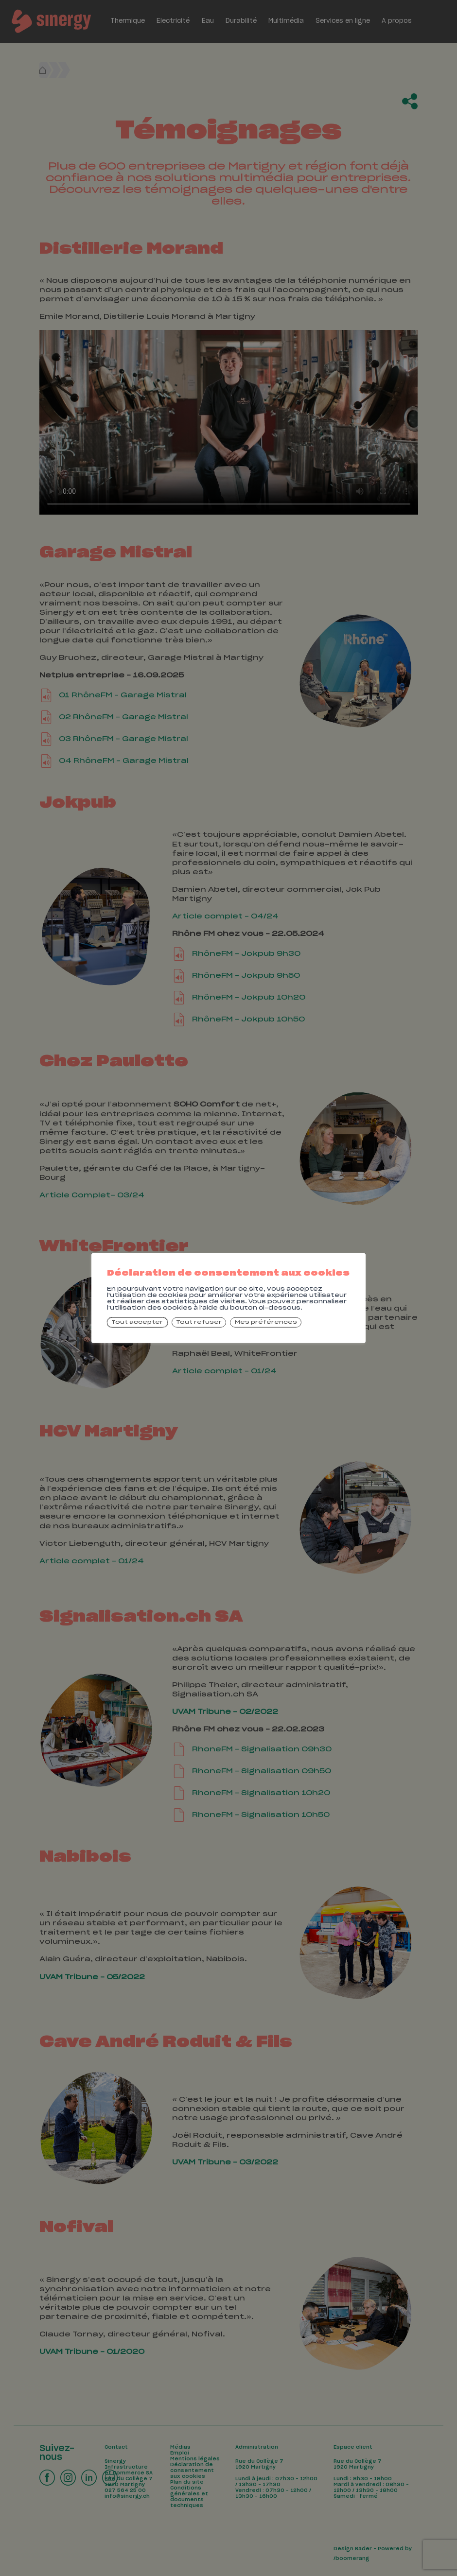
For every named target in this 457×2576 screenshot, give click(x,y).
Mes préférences (266, 1322)
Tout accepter (137, 1322)
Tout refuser (199, 1322)
